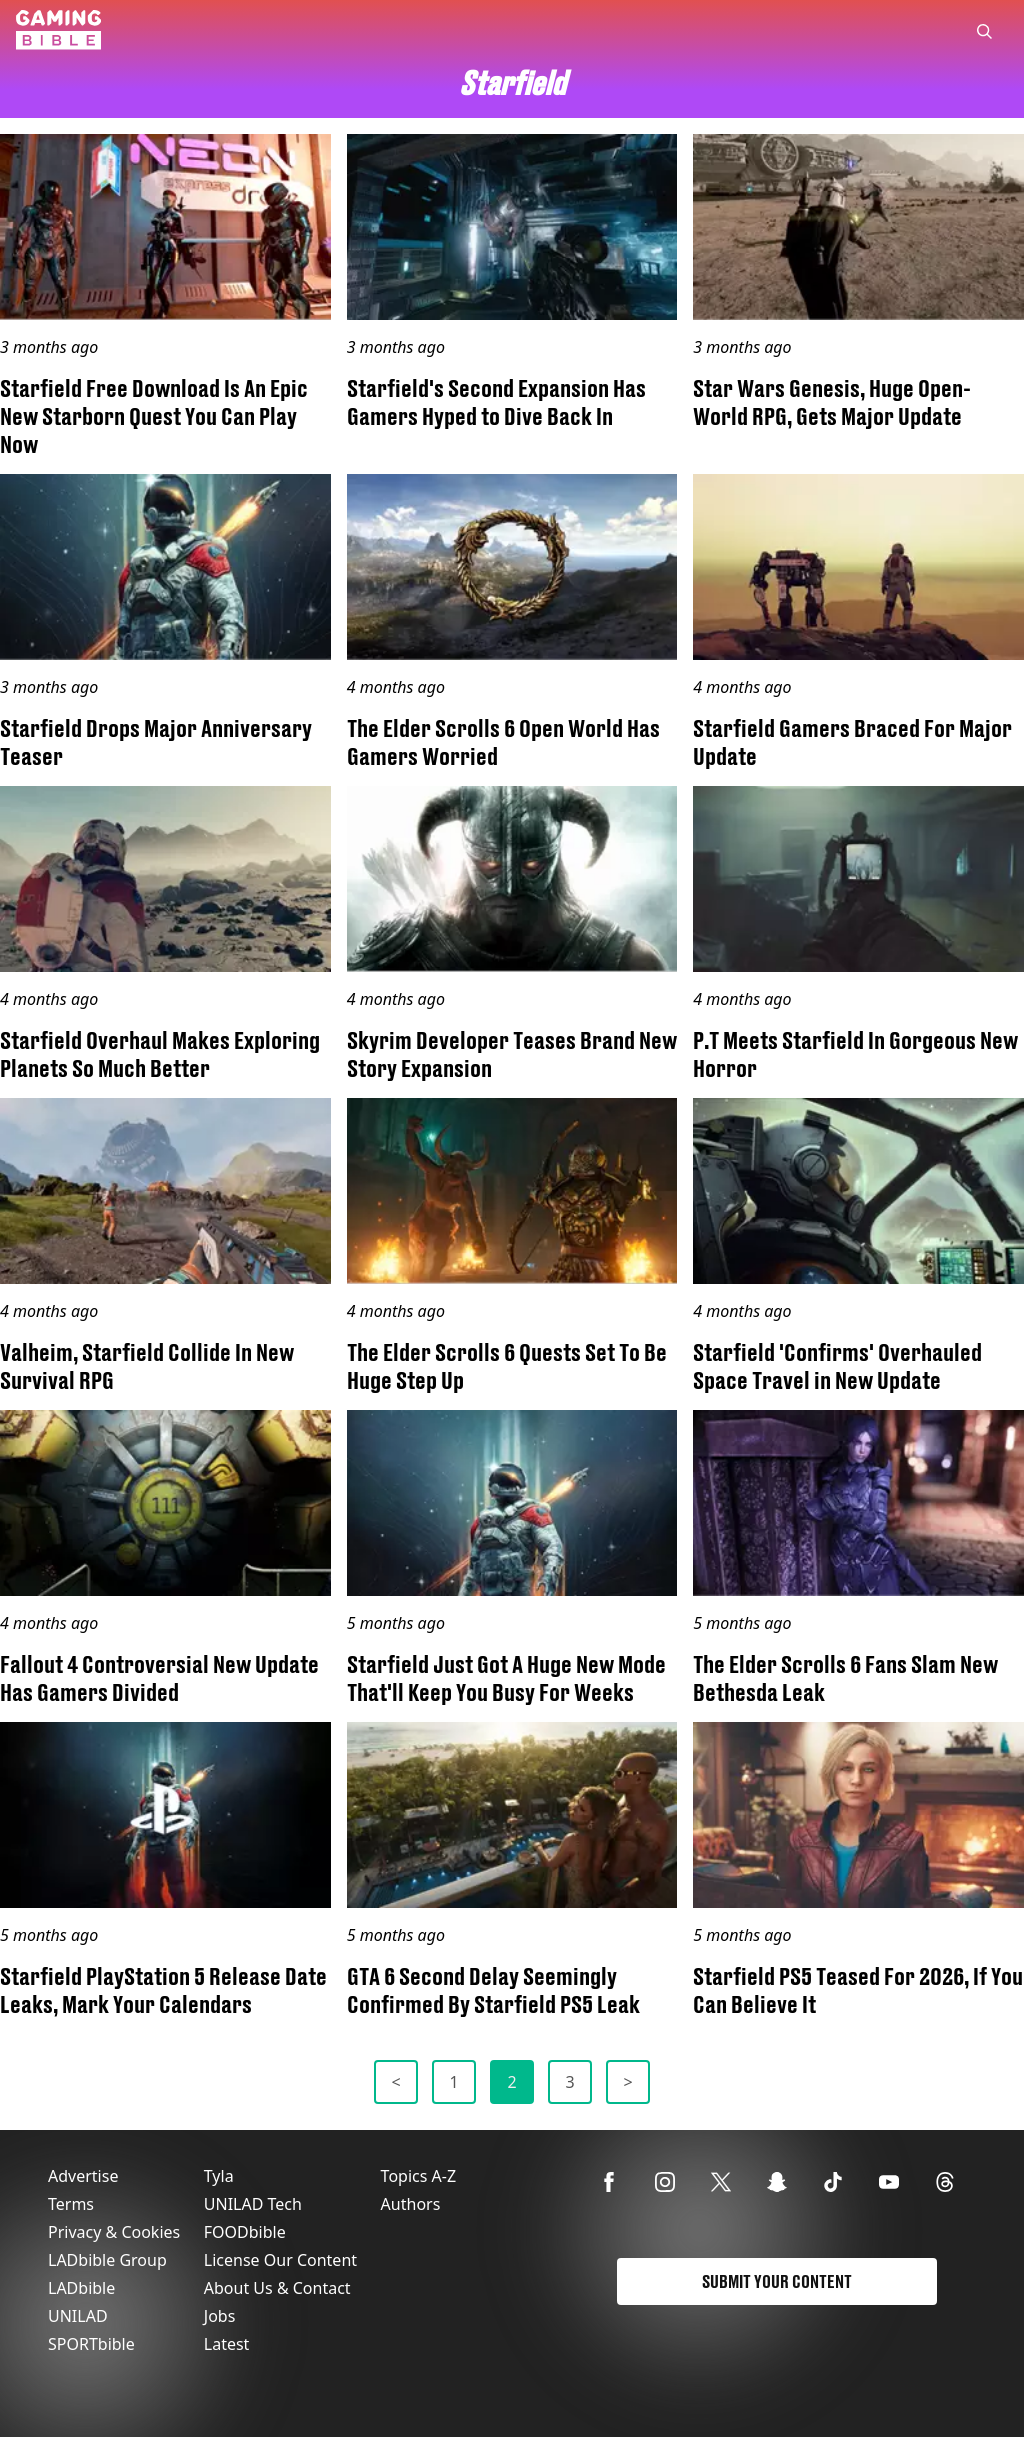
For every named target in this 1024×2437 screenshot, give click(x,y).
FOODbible (245, 2232)
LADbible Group (107, 2260)
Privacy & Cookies (114, 2232)
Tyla (219, 2176)
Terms (71, 2204)
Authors (411, 2204)
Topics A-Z (418, 2176)
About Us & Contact (277, 2288)
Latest (227, 2344)
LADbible (81, 2288)
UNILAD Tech (253, 2204)
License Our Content (280, 2260)
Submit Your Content (777, 2281)
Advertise (83, 2176)
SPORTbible (91, 2344)
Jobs (220, 2316)
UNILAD (78, 2316)
